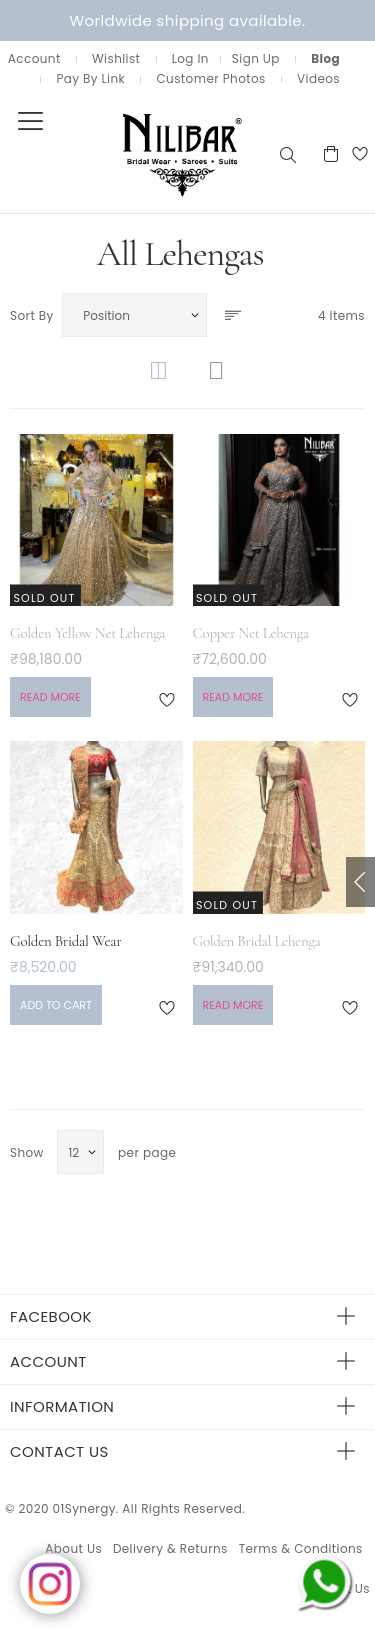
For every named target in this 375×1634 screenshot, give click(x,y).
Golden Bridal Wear (65, 941)
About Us (73, 1548)
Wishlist (116, 58)
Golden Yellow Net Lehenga (87, 633)
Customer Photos (210, 78)
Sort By (32, 315)
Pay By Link (90, 78)
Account (34, 58)
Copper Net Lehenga (251, 633)
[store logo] (138, 153)
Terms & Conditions (301, 1548)
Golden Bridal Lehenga (257, 941)
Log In (190, 58)
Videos (318, 78)
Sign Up (256, 58)
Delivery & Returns (170, 1548)
